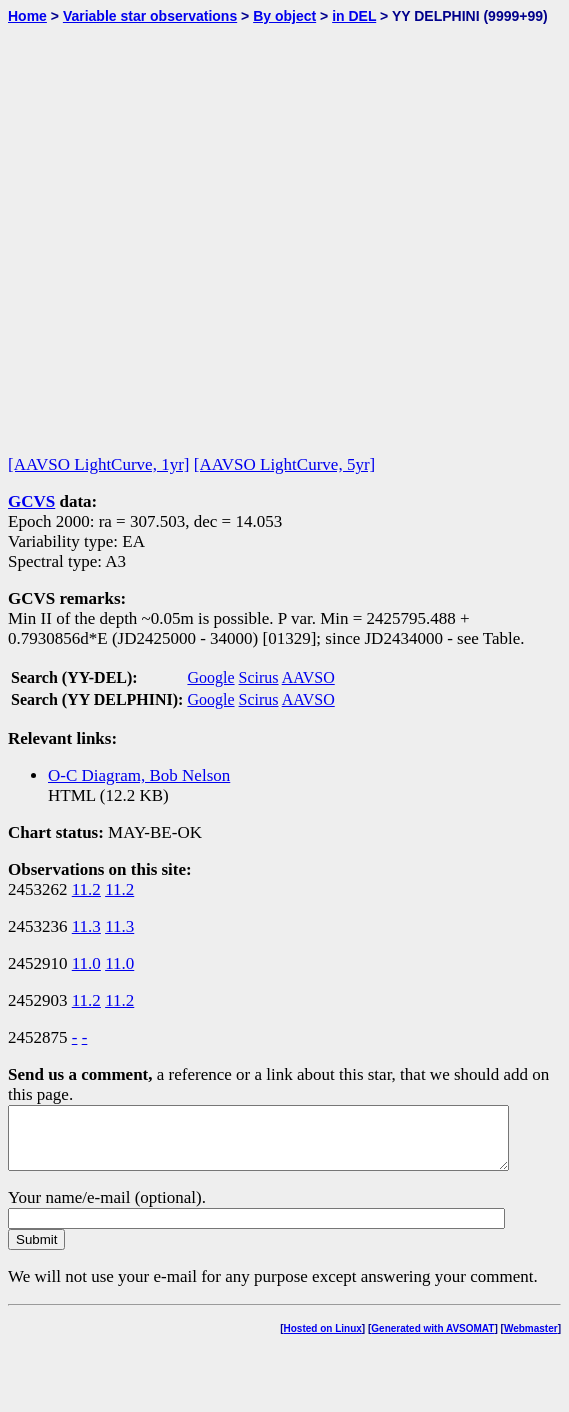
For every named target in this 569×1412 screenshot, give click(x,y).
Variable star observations (150, 16)
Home (27, 16)
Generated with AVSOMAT (432, 1340)
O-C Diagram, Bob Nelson (139, 775)
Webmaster (531, 1340)
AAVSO (308, 677)
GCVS (31, 501)
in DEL (354, 16)
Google (210, 677)
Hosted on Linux (323, 1340)
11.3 (86, 926)
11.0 (86, 963)
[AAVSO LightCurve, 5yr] (284, 464)
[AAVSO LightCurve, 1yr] (98, 464)
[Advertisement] (207, 231)
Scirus (259, 677)
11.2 (86, 889)
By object (284, 16)
